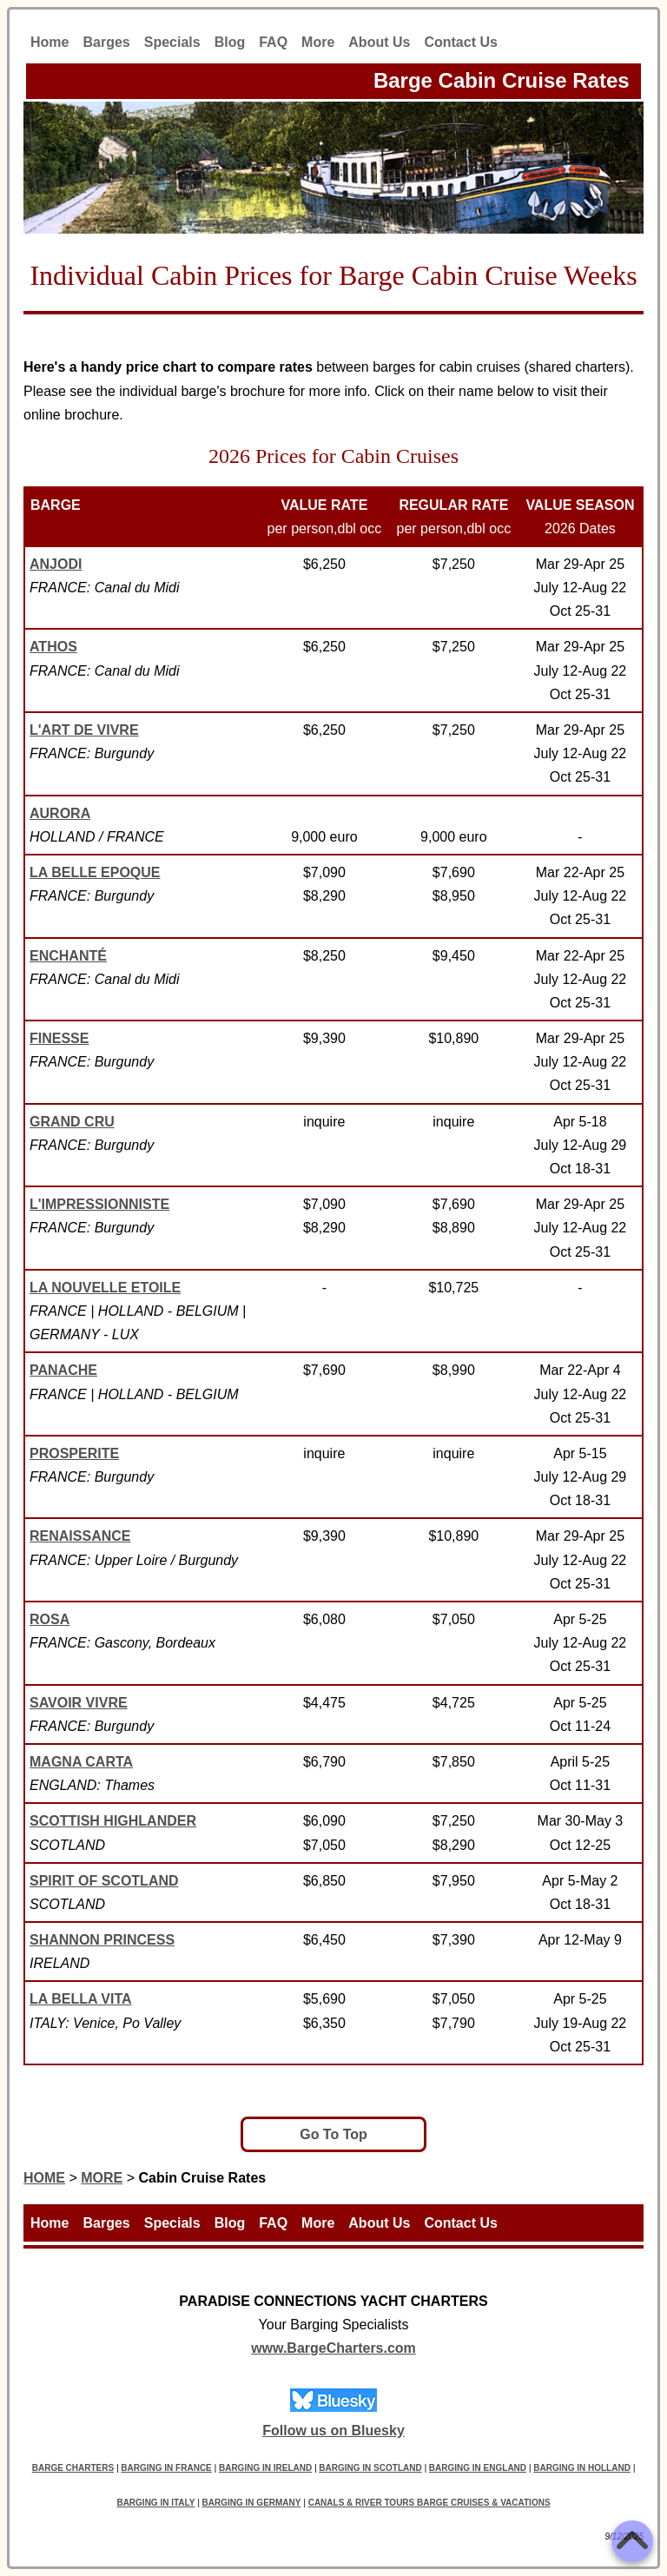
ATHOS (53, 646)
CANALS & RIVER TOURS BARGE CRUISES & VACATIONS (429, 2502)
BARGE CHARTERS (73, 2468)
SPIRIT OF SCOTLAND (104, 1880)
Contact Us (460, 42)
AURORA (60, 813)
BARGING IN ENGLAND (477, 2468)
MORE (101, 2177)
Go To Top (333, 2134)
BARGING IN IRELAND (265, 2468)
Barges (106, 42)
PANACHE (63, 1370)
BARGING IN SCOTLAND (370, 2468)
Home (49, 42)
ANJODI (56, 564)
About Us (379, 42)
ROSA (49, 1619)
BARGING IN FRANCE (166, 2468)
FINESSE (59, 1038)
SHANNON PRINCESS (102, 1939)
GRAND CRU (72, 1121)
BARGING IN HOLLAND (582, 2468)
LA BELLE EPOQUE (95, 872)
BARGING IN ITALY (155, 2502)
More (317, 42)
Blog (230, 42)
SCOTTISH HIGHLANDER (113, 1820)
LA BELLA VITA (81, 1998)
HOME (44, 2177)
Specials (172, 42)
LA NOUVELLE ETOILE (105, 1287)
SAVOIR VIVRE (79, 1702)
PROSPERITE (74, 1453)
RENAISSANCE (80, 1536)
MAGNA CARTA (81, 1761)
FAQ (273, 42)
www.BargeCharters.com (333, 2348)
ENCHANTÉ (68, 955)
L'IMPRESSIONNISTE (99, 1204)
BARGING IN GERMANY (251, 2502)
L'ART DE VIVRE (84, 730)
